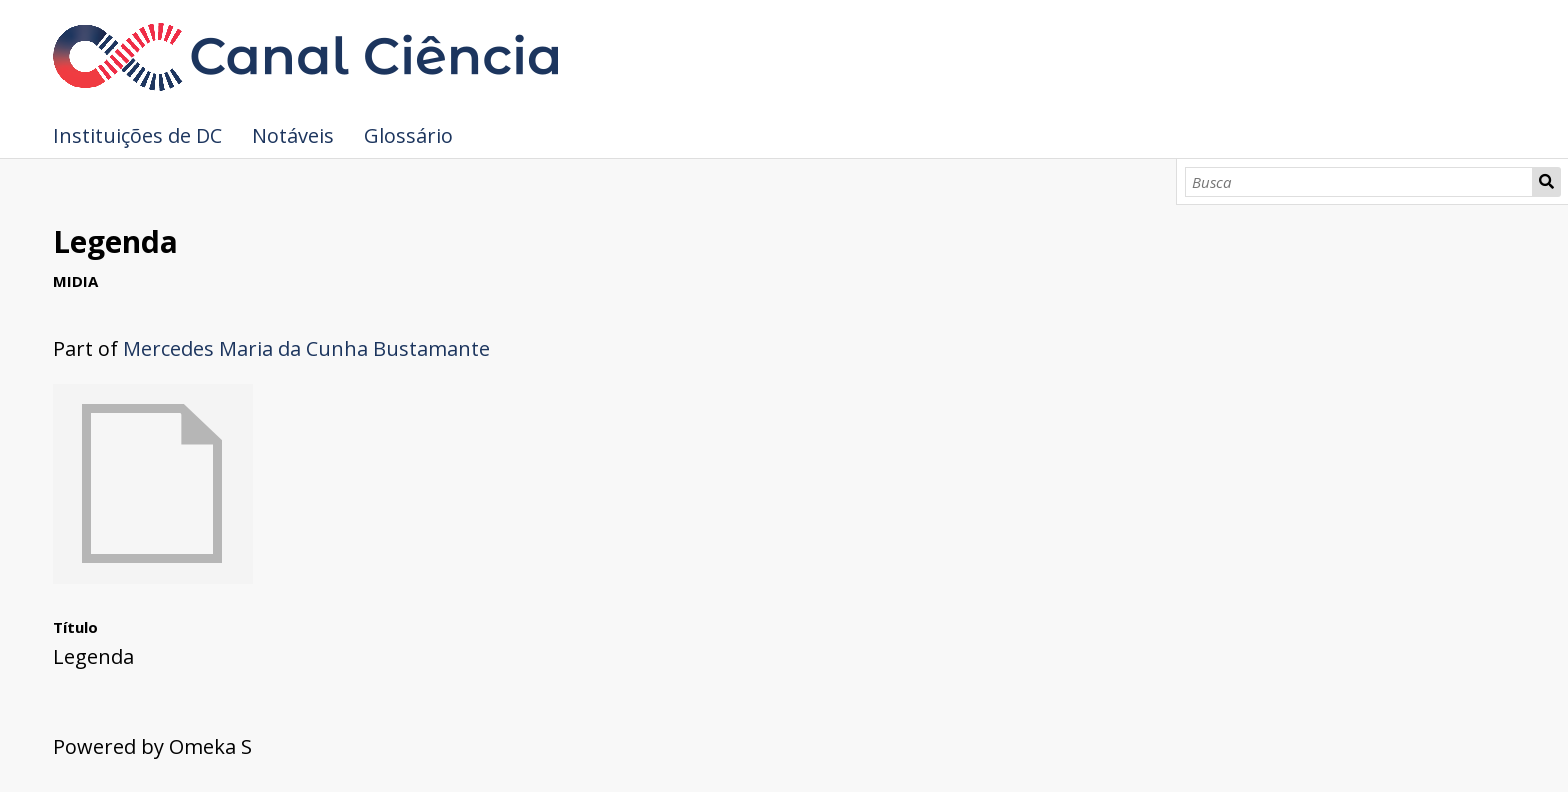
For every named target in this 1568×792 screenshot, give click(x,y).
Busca (1547, 182)
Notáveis (293, 135)
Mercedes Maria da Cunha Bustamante (306, 348)
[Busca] (1359, 182)
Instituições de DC (137, 135)
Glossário (408, 135)
